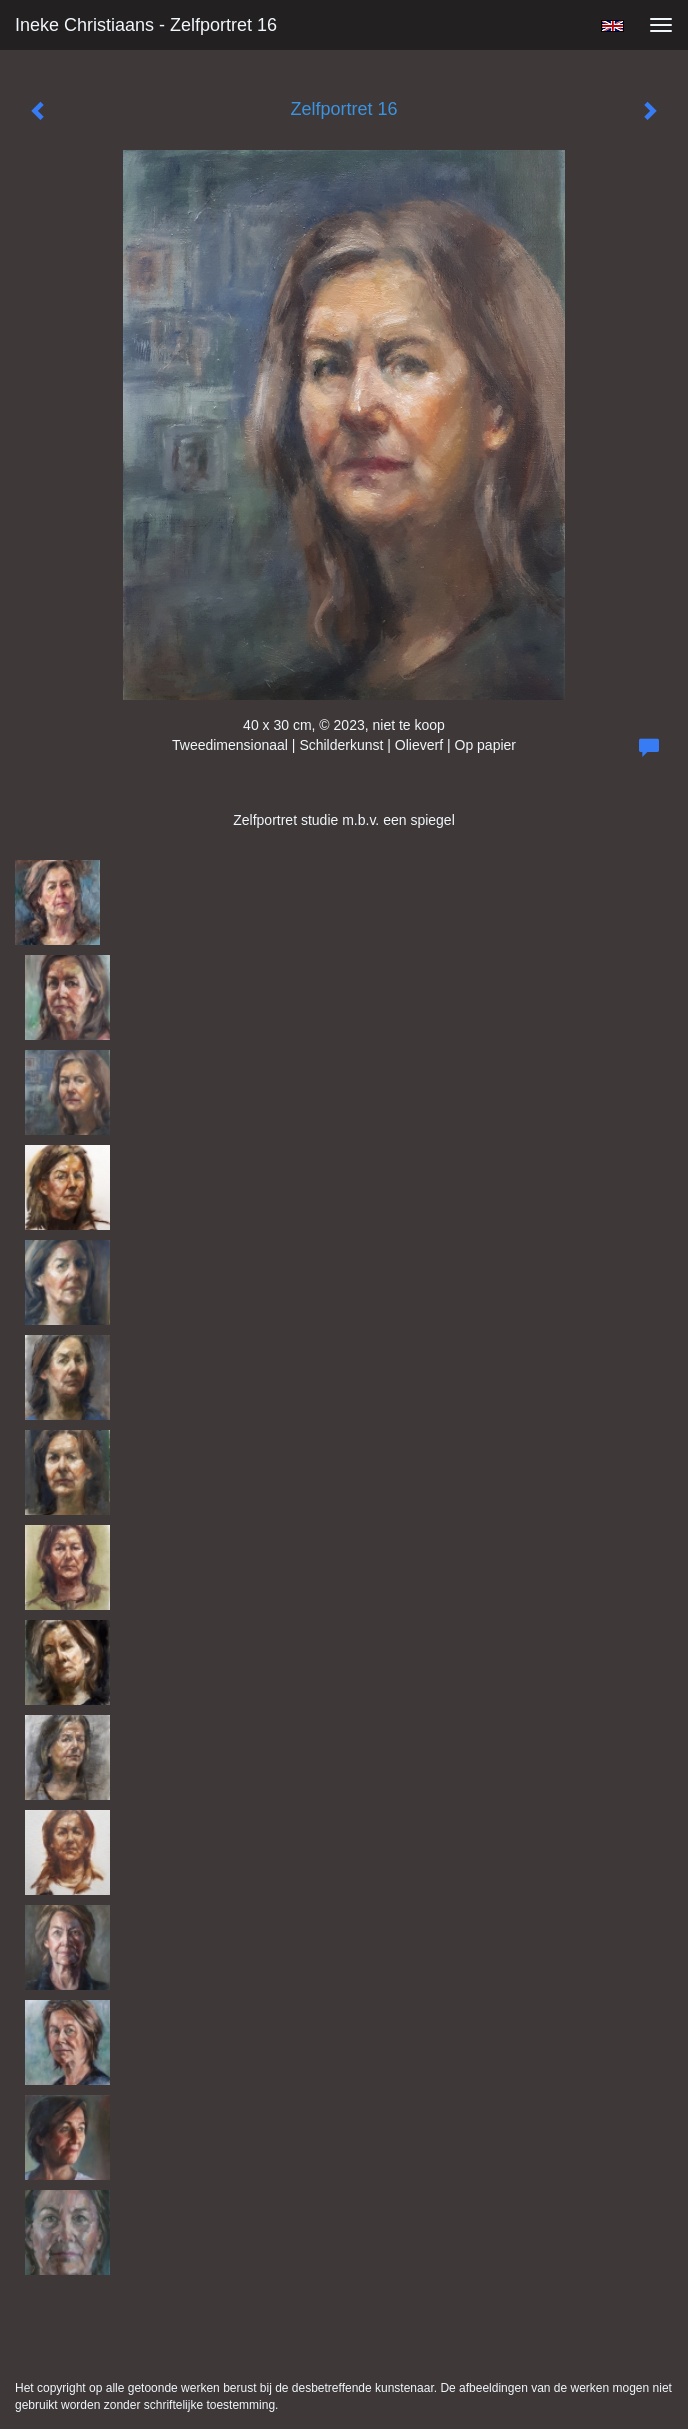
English (612, 26)
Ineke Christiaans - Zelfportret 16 (146, 25)
